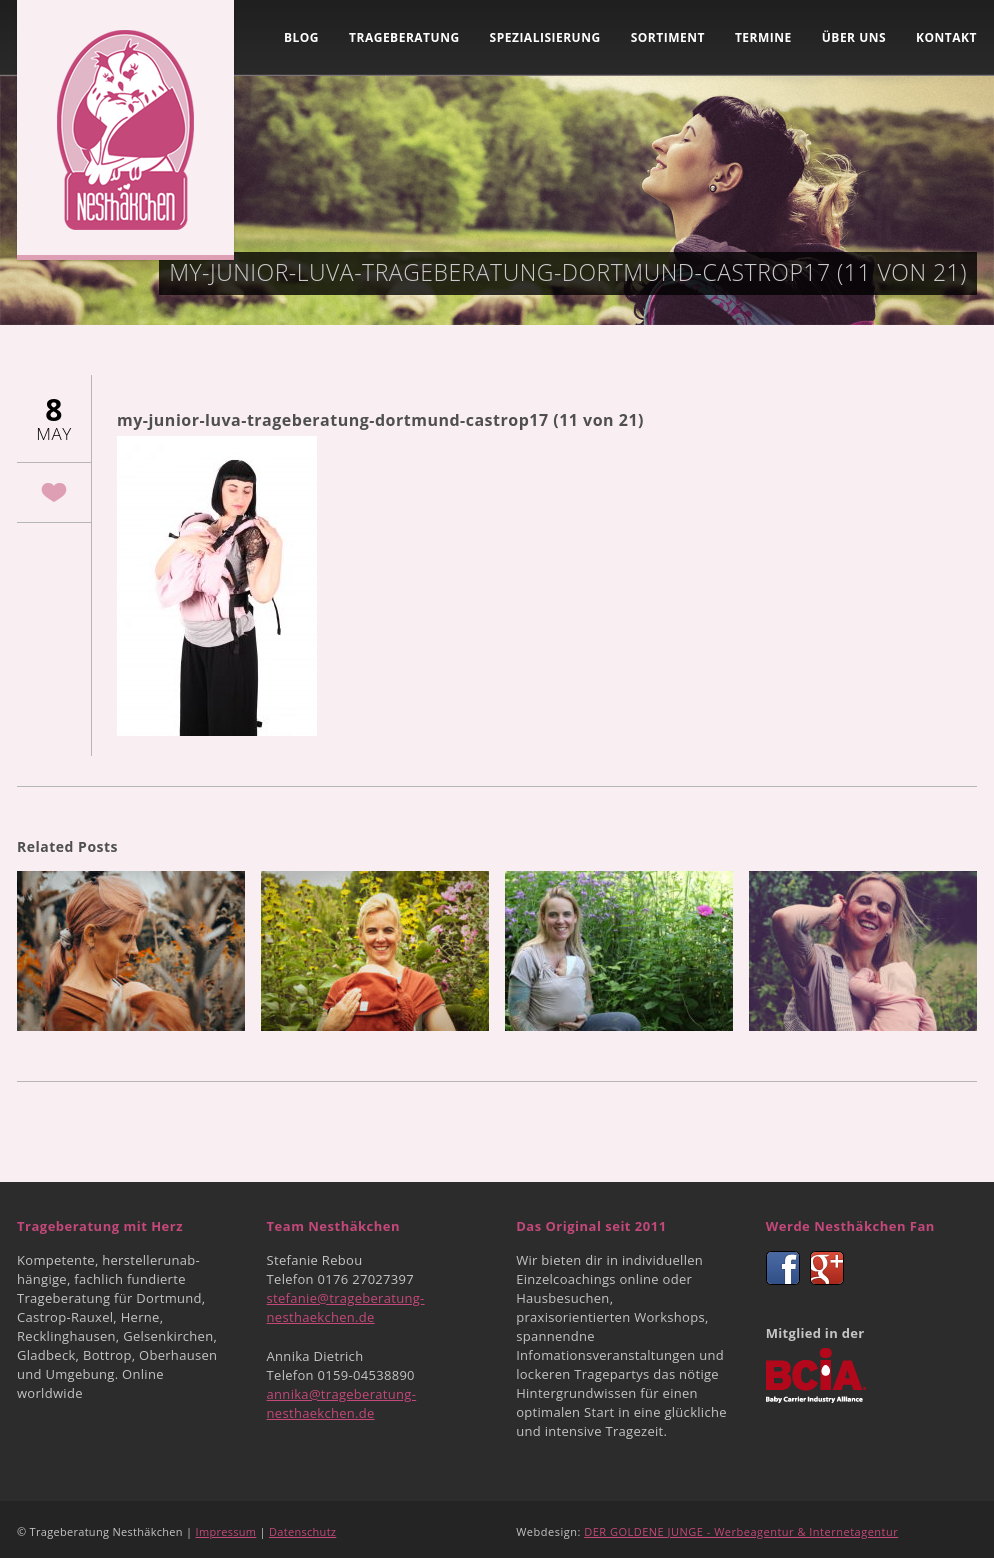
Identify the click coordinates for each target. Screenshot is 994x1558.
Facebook (783, 1268)
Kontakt (946, 37)
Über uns (854, 37)
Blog (301, 37)
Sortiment (668, 37)
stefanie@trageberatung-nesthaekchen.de (346, 1307)
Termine (763, 37)
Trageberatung (404, 37)
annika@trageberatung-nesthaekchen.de (342, 1403)
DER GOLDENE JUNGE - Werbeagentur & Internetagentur (741, 1531)
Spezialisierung (545, 37)
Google (827, 1268)
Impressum (226, 1531)
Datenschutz (302, 1531)
